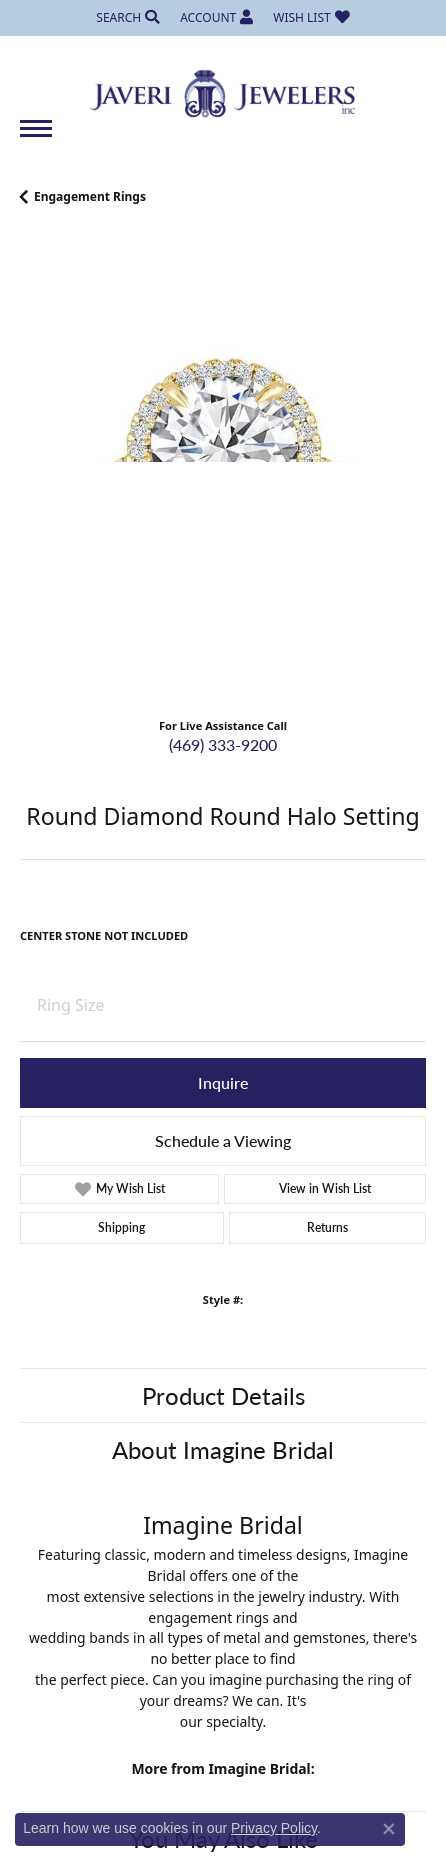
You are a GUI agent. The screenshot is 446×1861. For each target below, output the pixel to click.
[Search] (128, 17)
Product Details (223, 1395)
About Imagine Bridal (223, 1449)
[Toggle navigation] (36, 138)
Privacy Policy (274, 1828)
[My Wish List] (311, 17)
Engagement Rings (90, 196)
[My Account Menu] (216, 17)
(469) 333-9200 (223, 744)
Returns (327, 1227)
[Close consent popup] (389, 1829)
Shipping (121, 1227)
